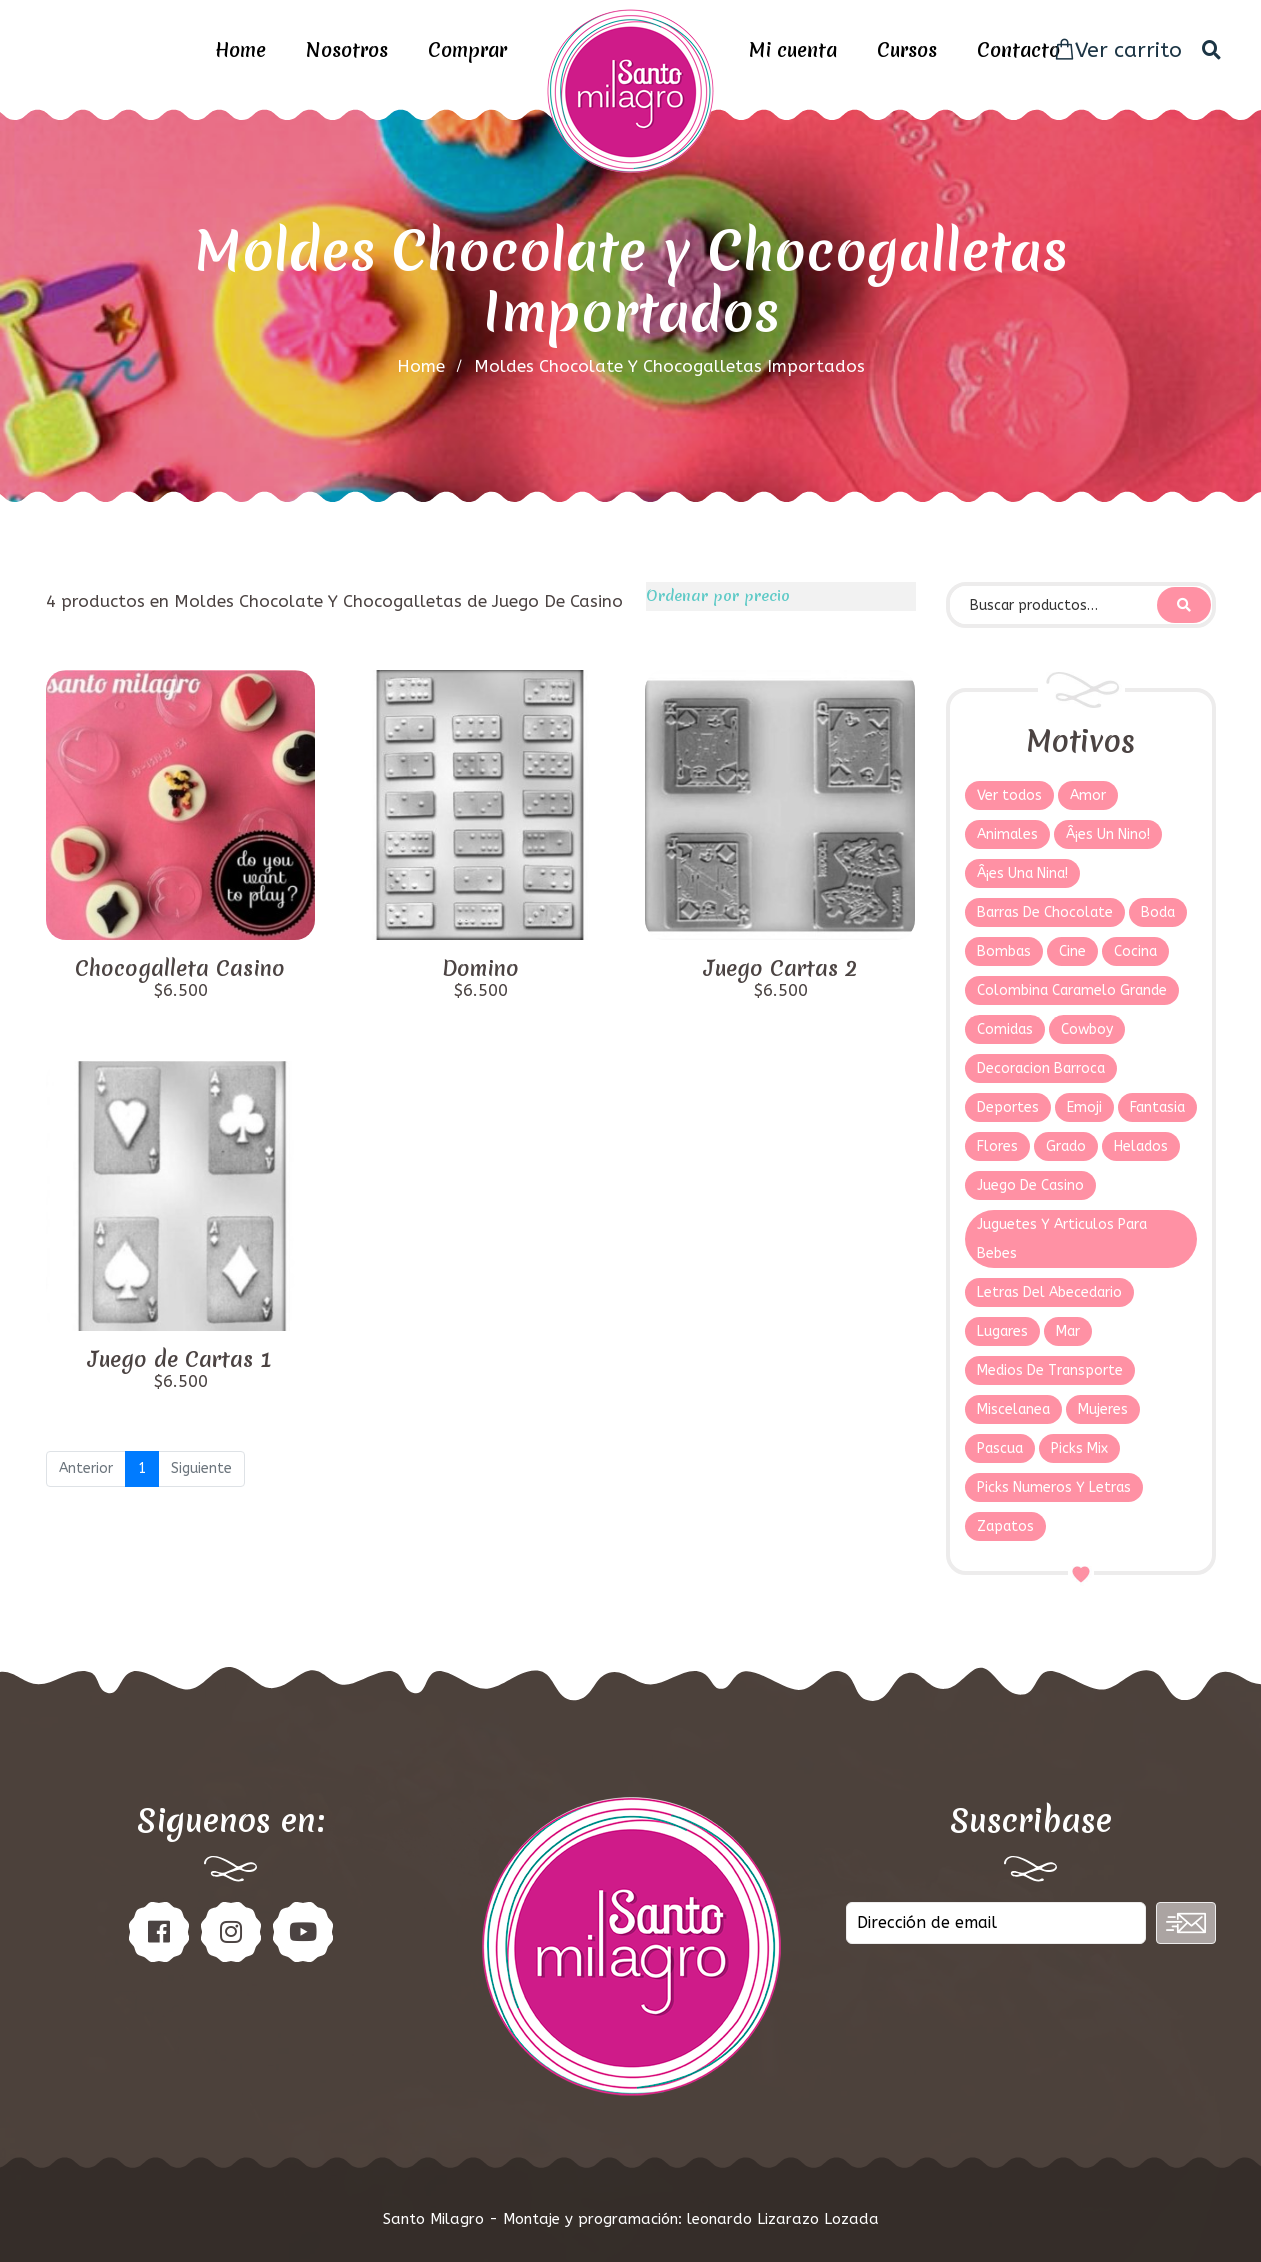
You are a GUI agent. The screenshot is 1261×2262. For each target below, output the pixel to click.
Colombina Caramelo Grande (1072, 990)
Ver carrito (1118, 50)
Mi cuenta (793, 50)
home (421, 366)
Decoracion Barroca (1041, 1068)
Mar (1068, 1331)
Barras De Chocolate (1045, 912)
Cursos (907, 50)
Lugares (1002, 1331)
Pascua (1000, 1448)
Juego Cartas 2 (780, 969)
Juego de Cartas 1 (180, 1360)
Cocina (1135, 951)
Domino (480, 969)
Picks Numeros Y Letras (1054, 1487)
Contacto (1018, 50)
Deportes (1008, 1107)
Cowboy (1087, 1029)
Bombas (1004, 951)
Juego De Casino (1030, 1185)
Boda (1158, 912)
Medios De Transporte (1050, 1370)
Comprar (467, 50)
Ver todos (1009, 795)
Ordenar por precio (718, 596)
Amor (1088, 795)
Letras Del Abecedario (1049, 1292)
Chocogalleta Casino (180, 969)
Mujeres (1103, 1409)
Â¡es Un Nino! (1108, 834)
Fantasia (1157, 1107)
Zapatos (1005, 1526)
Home (240, 50)
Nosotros (347, 50)
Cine (1072, 951)
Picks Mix (1079, 1448)
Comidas (1005, 1029)
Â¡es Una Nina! (1022, 873)
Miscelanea (1013, 1409)
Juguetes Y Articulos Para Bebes (1062, 1239)
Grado (1066, 1146)
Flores (997, 1146)
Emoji (1084, 1107)
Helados (1141, 1146)
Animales (1007, 834)
